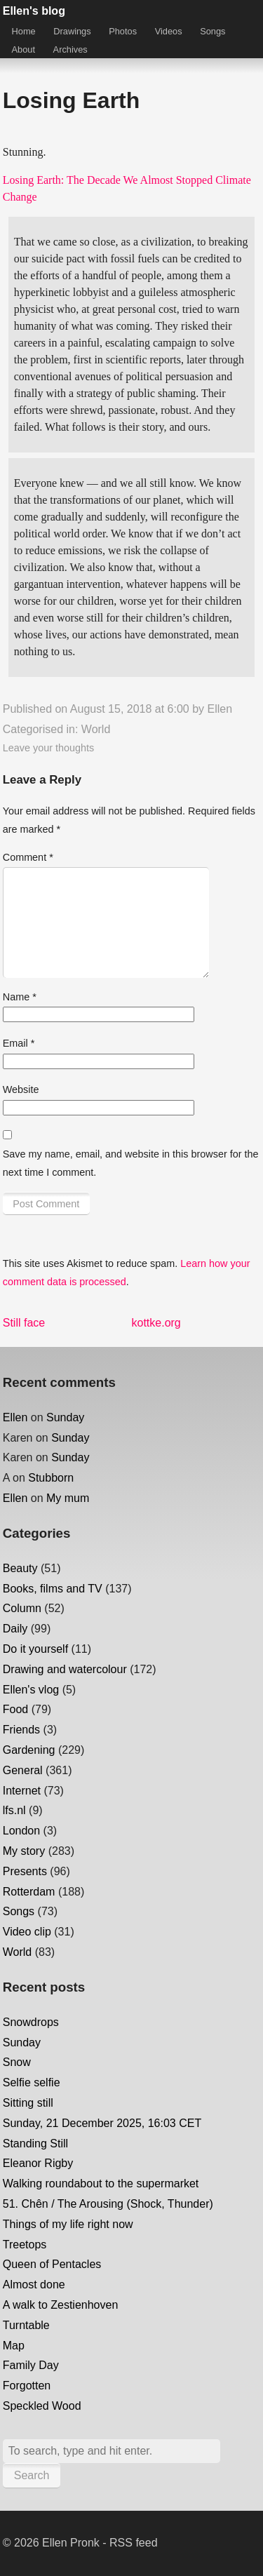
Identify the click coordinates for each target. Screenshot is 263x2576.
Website (21, 1089)
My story (24, 1851)
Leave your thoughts (48, 747)
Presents (25, 1871)
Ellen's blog (34, 11)
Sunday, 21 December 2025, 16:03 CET (102, 2123)
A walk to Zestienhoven (61, 2305)
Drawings (71, 31)
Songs (212, 31)
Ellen (220, 709)
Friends (21, 1730)
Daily (15, 1629)
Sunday (65, 1417)
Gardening (29, 1750)
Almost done (34, 2284)
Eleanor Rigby (38, 2163)
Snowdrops (31, 2022)
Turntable (26, 2325)
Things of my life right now (68, 2224)
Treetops (25, 2244)
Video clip (27, 1932)
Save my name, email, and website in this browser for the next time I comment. (131, 1163)
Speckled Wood (42, 2406)
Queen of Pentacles (52, 2264)
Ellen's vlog (31, 1690)
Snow (17, 2062)
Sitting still (28, 2103)
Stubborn (51, 1478)
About (23, 49)
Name (19, 996)
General (23, 1770)
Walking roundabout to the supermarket (101, 2183)
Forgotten (26, 2385)
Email (19, 1043)
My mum (67, 1498)
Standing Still (35, 2143)
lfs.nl (14, 1810)
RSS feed (133, 2543)
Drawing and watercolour (65, 1669)
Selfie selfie (31, 2082)
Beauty (20, 1568)
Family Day (31, 2365)
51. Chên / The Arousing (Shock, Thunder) (108, 2204)
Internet (22, 1791)
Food (15, 1709)
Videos (168, 31)
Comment (28, 857)
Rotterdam (29, 1892)
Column (22, 1608)
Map (14, 2346)
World (96, 729)
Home (24, 31)
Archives (70, 49)
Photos (123, 31)
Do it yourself (35, 1649)
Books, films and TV (52, 1589)
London (21, 1831)
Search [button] (32, 2475)
